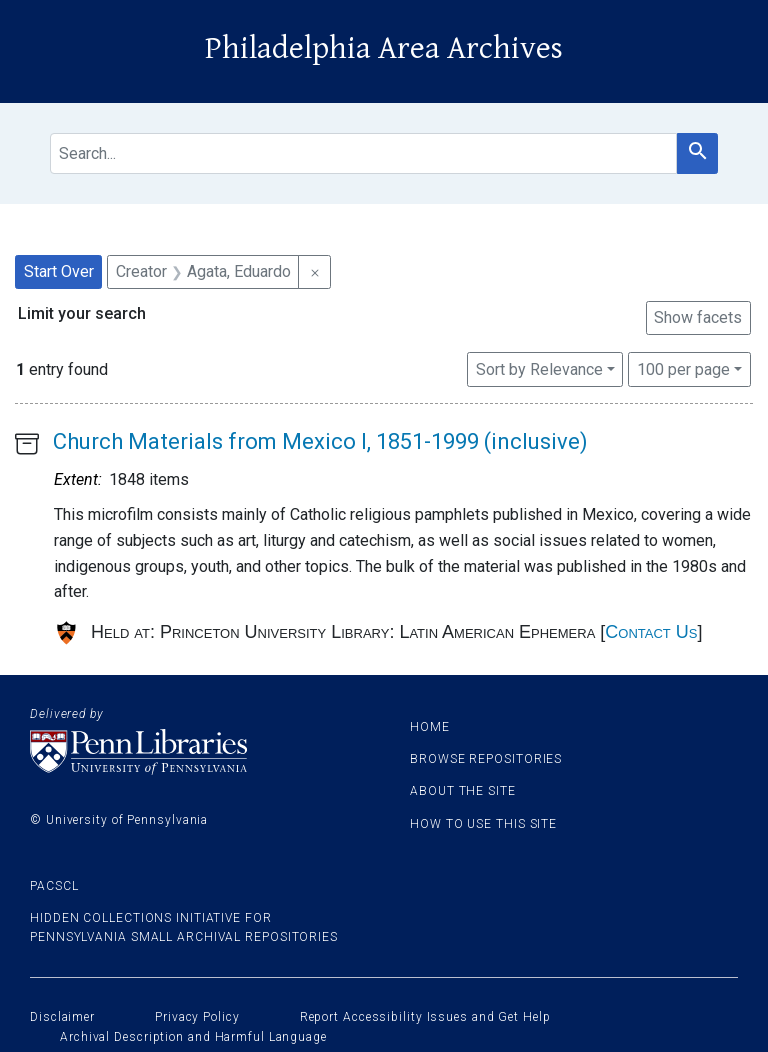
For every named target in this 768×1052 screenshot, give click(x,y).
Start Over (59, 271)
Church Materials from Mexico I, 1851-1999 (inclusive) (320, 441)
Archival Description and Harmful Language (193, 1037)
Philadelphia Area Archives (384, 48)
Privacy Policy (197, 1017)
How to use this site (483, 824)
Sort (539, 369)
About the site (463, 791)
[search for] (363, 153)
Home (430, 727)
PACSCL (54, 886)
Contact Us (651, 632)
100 (683, 368)
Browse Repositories (486, 759)
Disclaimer (62, 1017)
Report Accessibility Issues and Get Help (425, 1017)
